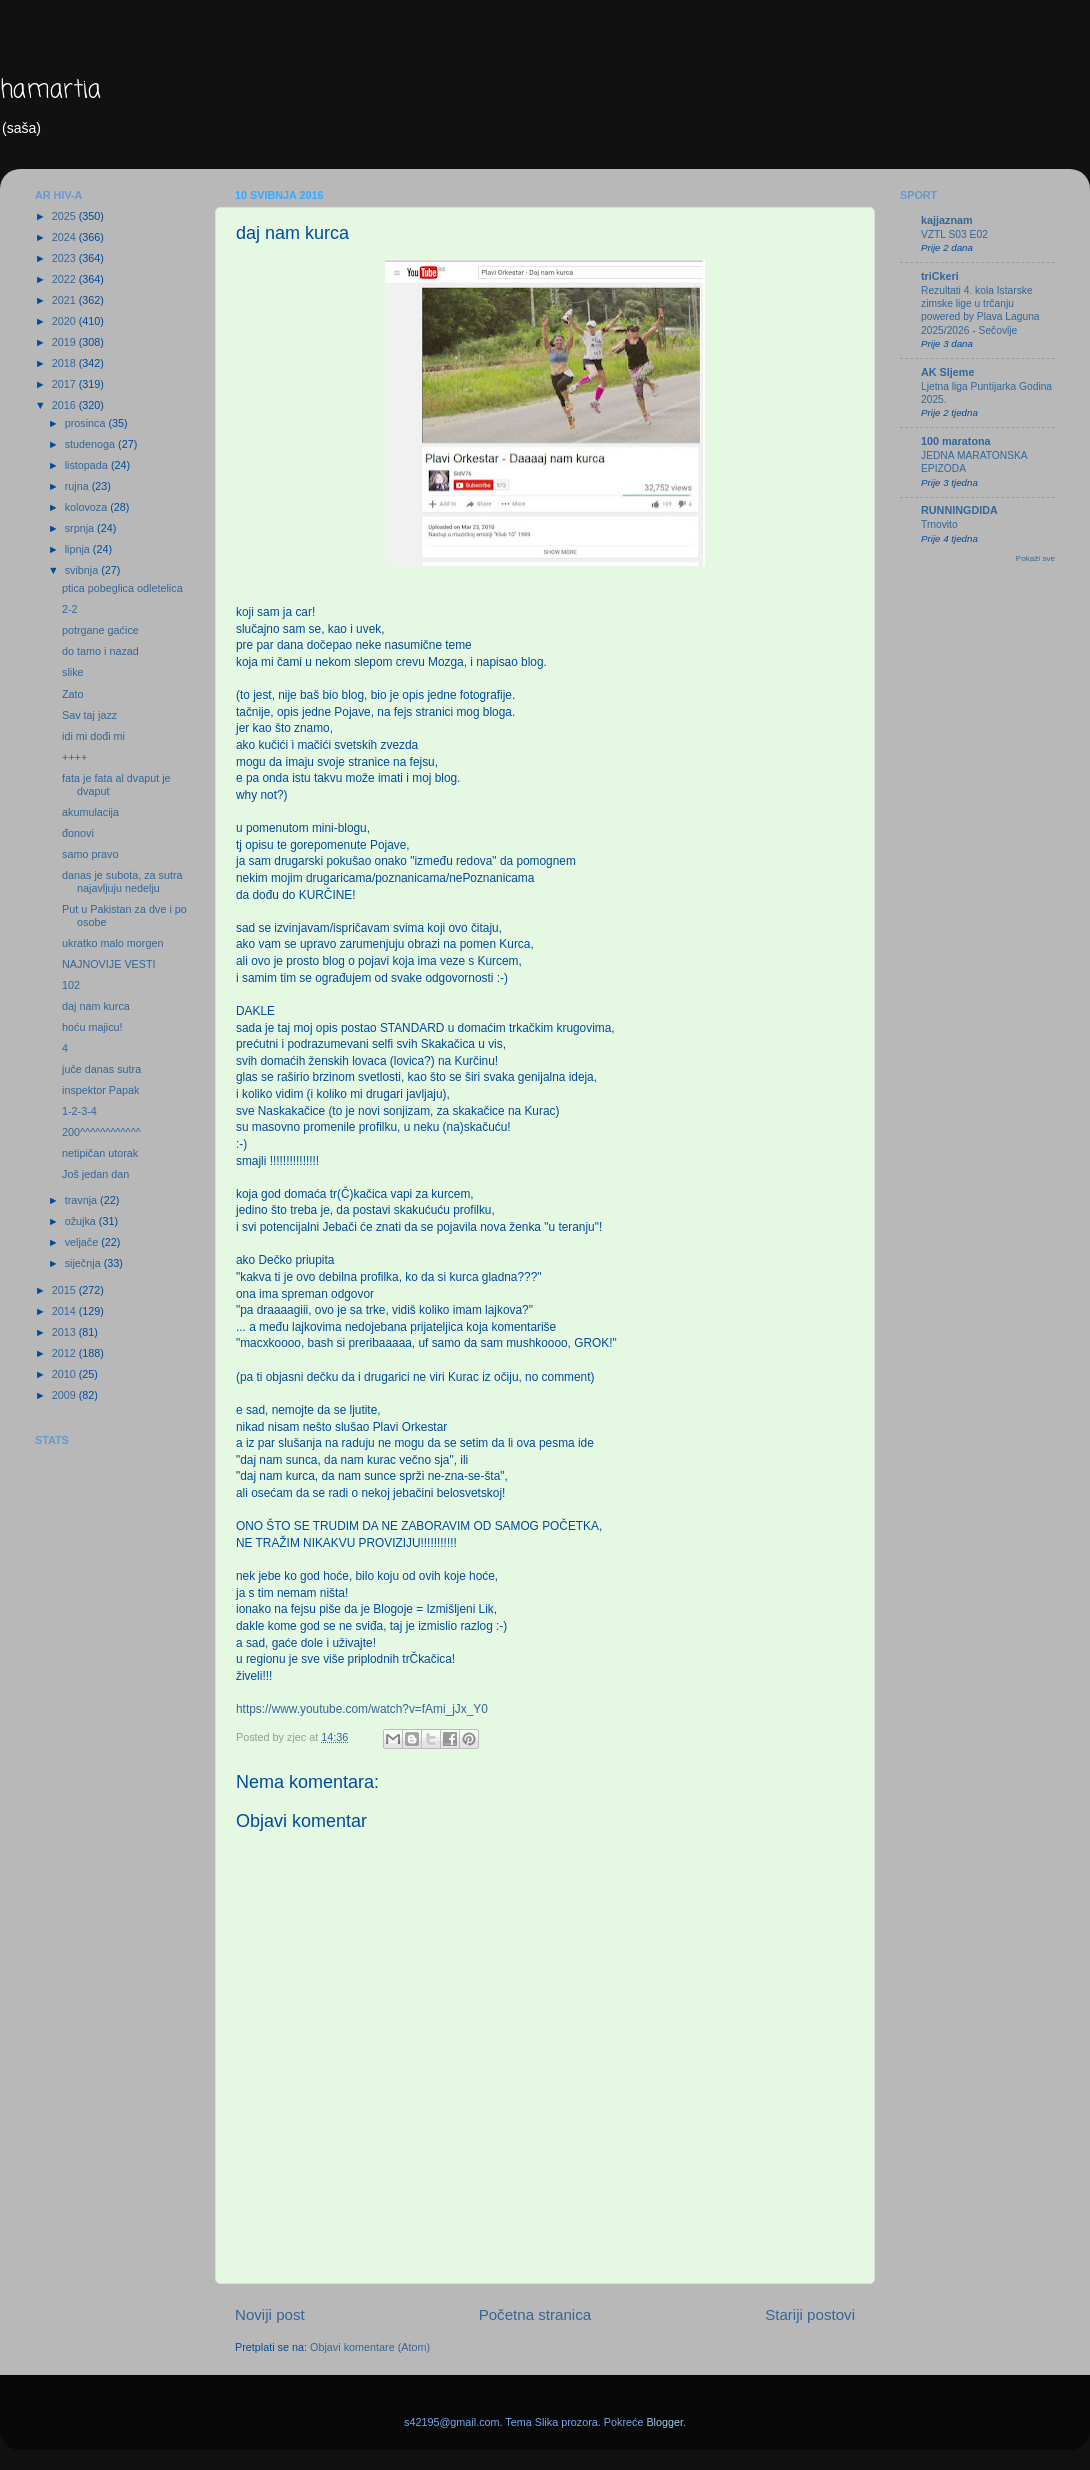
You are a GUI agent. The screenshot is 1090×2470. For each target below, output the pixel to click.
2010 (65, 1374)
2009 (65, 1395)
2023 (65, 258)
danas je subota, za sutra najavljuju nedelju (122, 881)
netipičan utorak (100, 1153)
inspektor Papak (100, 1090)
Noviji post (270, 2314)
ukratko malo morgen (112, 943)
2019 (65, 342)
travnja (82, 1200)
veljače (83, 1242)
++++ (74, 757)
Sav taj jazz (89, 715)
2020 (65, 321)
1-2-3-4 (79, 1111)
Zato (73, 694)
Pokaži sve (1035, 558)
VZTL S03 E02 (954, 234)
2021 (65, 300)
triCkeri (940, 276)
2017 (65, 384)
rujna (78, 486)
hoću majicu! (92, 1027)
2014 (65, 1311)
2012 (65, 1353)
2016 (65, 405)
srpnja (81, 528)
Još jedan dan (95, 1174)
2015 (65, 1290)
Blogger (664, 2422)
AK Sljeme (947, 372)
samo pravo (90, 854)
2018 (65, 363)
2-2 (70, 609)
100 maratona (956, 441)
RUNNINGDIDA (959, 510)
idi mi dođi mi (93, 736)
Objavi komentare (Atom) (370, 2347)
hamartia (50, 90)
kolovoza (88, 507)
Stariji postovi (810, 2314)
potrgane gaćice (100, 630)
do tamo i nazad (100, 651)
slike (73, 672)
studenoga (91, 444)
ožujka (82, 1221)
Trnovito (939, 524)
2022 (65, 279)
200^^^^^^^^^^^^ (101, 1132)
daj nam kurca (96, 1006)
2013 (65, 1332)
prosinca (87, 423)
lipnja (79, 549)
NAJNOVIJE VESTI (109, 964)
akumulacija (90, 812)
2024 (65, 237)
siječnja (84, 1263)
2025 (65, 216)
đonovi (78, 833)
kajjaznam (947, 220)
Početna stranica (535, 2314)
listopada (88, 465)
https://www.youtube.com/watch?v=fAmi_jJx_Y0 (362, 1709)
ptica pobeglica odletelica (122, 588)
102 (71, 985)
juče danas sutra (101, 1069)
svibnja (83, 570)
